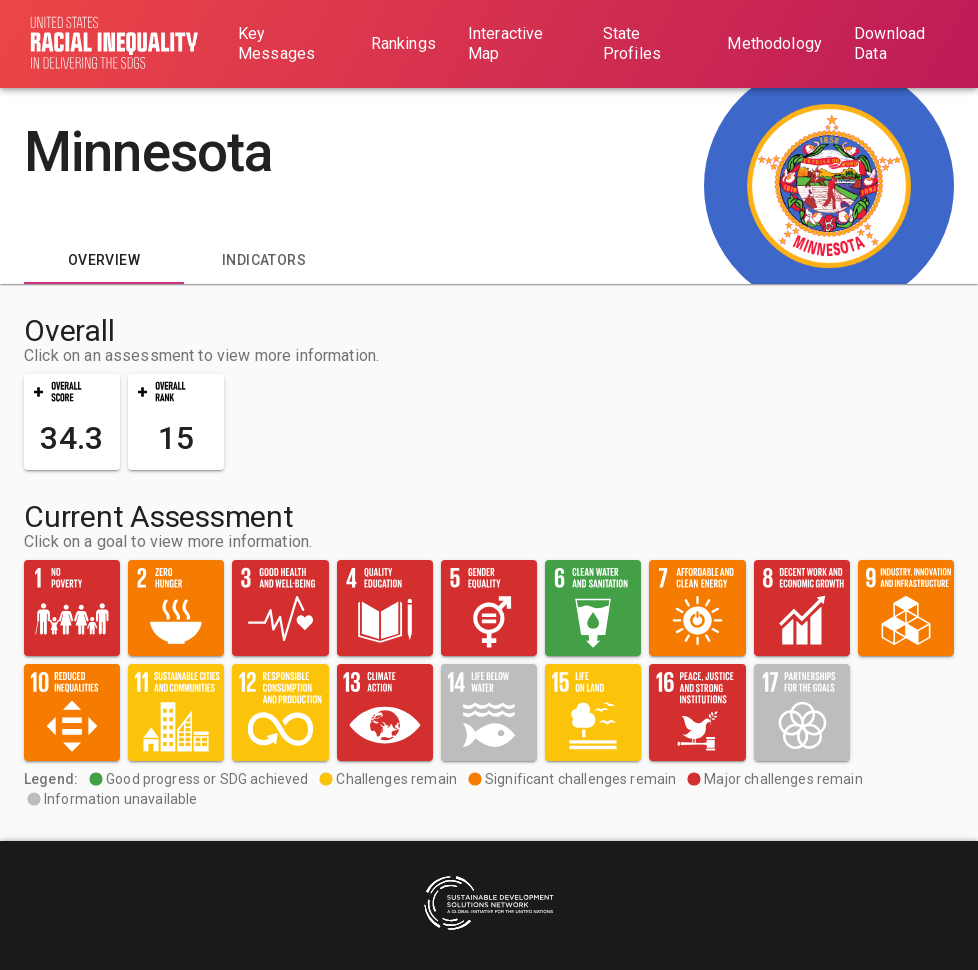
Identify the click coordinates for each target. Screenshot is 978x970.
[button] (72, 422)
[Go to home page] (115, 44)
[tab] (104, 260)
